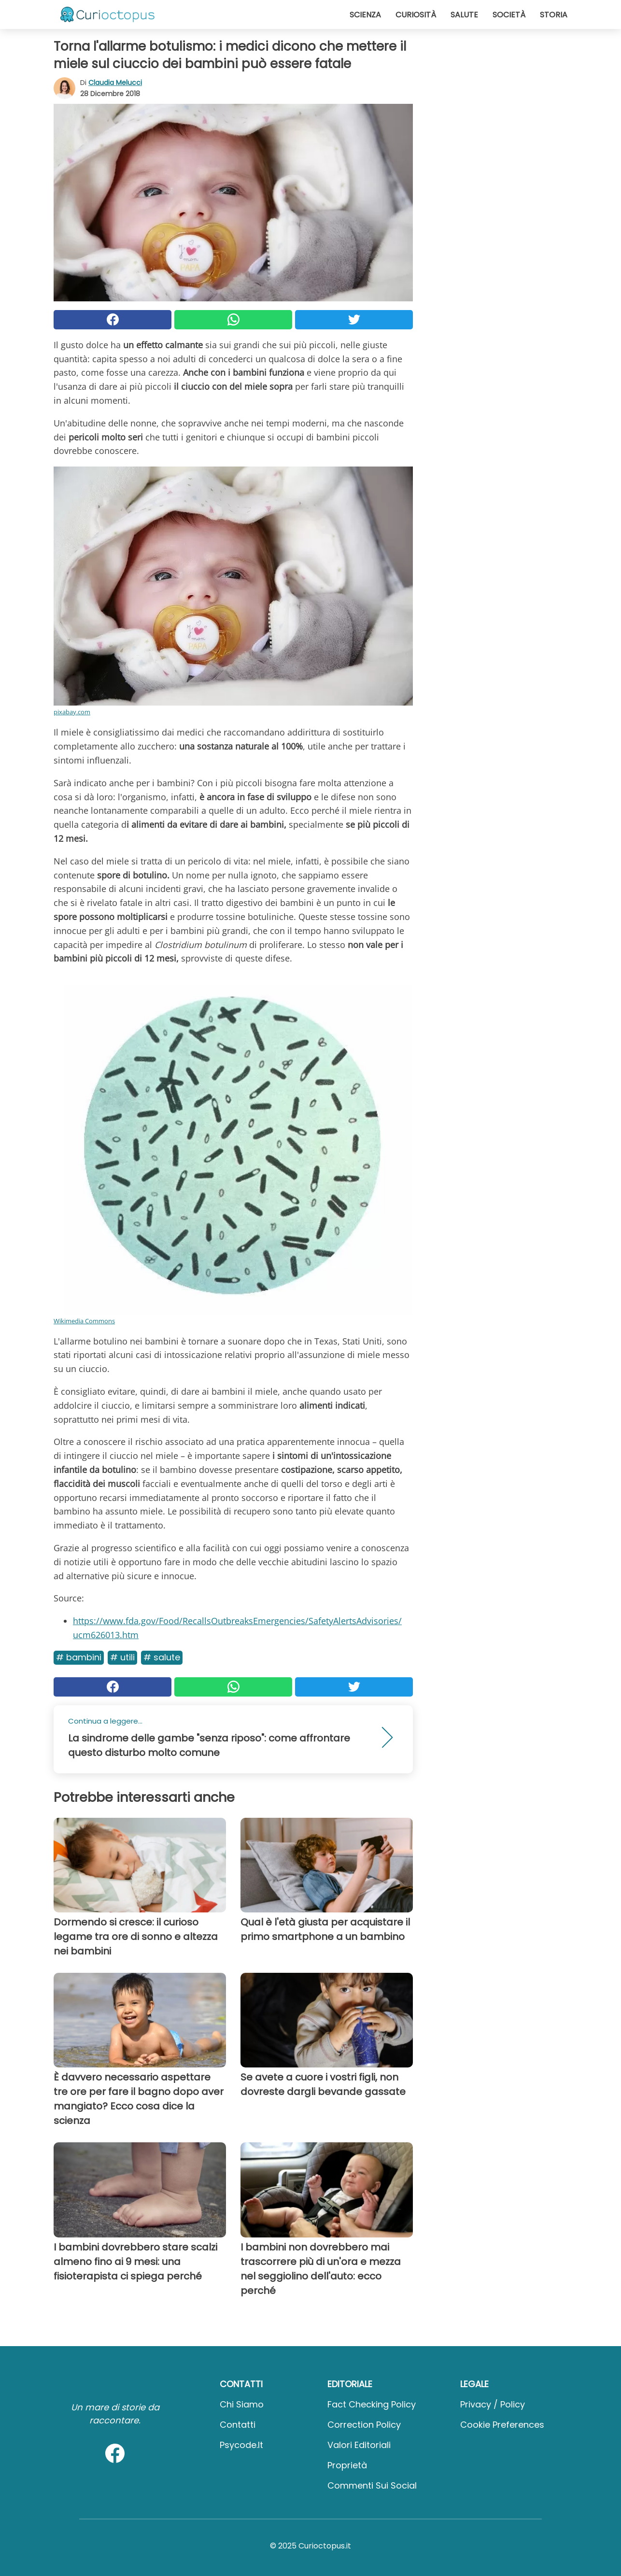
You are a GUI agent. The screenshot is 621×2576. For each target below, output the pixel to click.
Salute (464, 14)
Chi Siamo (242, 2404)
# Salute (161, 1657)
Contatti (237, 2425)
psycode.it (241, 2445)
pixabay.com (72, 712)
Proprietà (347, 2465)
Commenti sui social (372, 2485)
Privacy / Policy (492, 2404)
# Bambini (78, 1657)
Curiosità (415, 14)
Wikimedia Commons (84, 1320)
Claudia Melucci (115, 82)
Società (509, 14)
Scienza (365, 14)
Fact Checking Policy (371, 2404)
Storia (553, 14)
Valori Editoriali (359, 2445)
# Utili (122, 1657)
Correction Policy (364, 2425)
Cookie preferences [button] (502, 2425)
